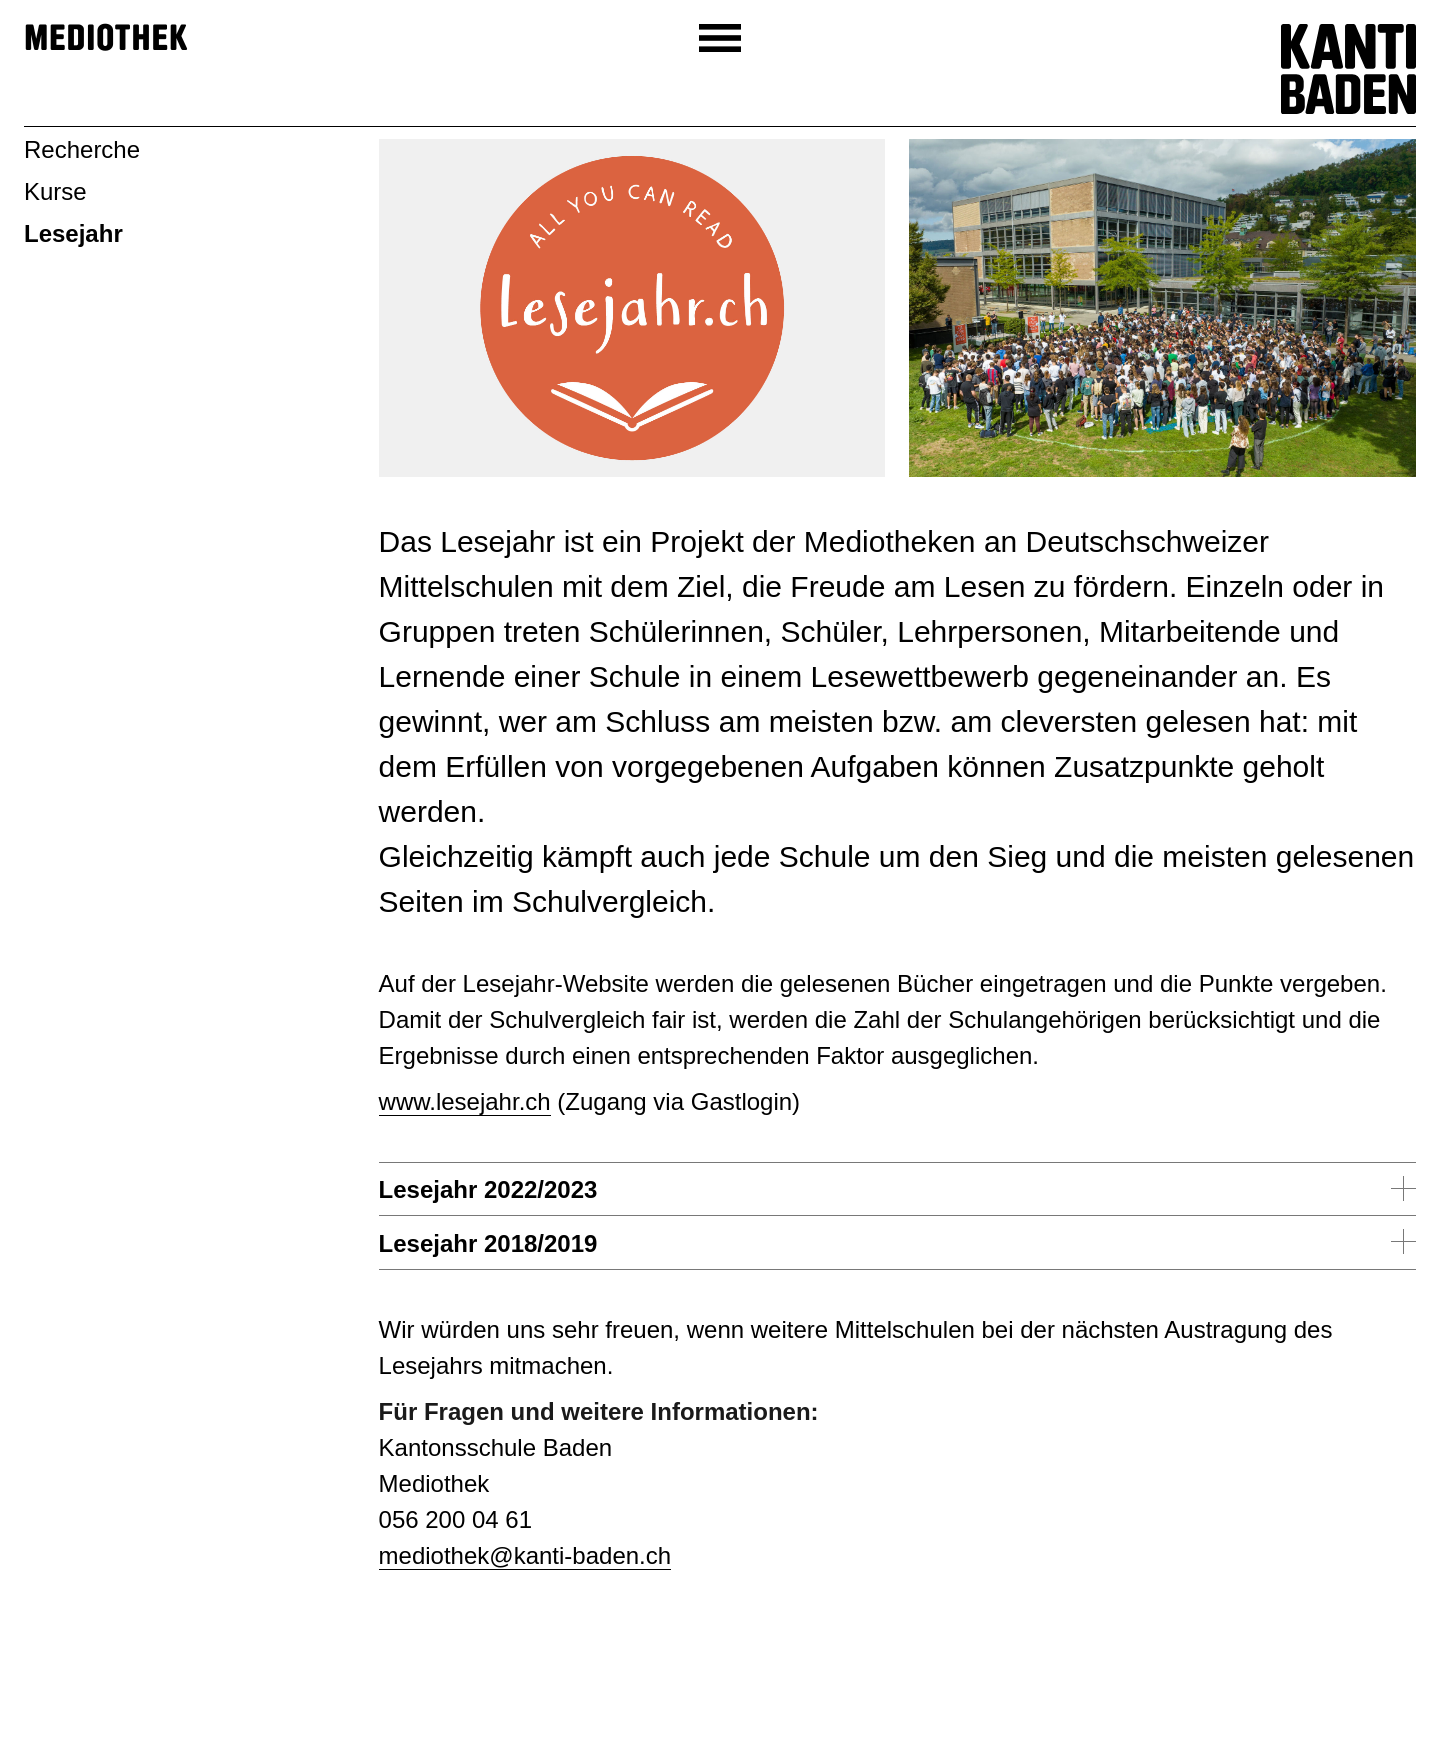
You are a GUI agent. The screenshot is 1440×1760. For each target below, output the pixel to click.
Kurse (55, 191)
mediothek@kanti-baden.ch (525, 1555)
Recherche (82, 149)
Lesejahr (73, 233)
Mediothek (106, 38)
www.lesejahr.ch (465, 1101)
